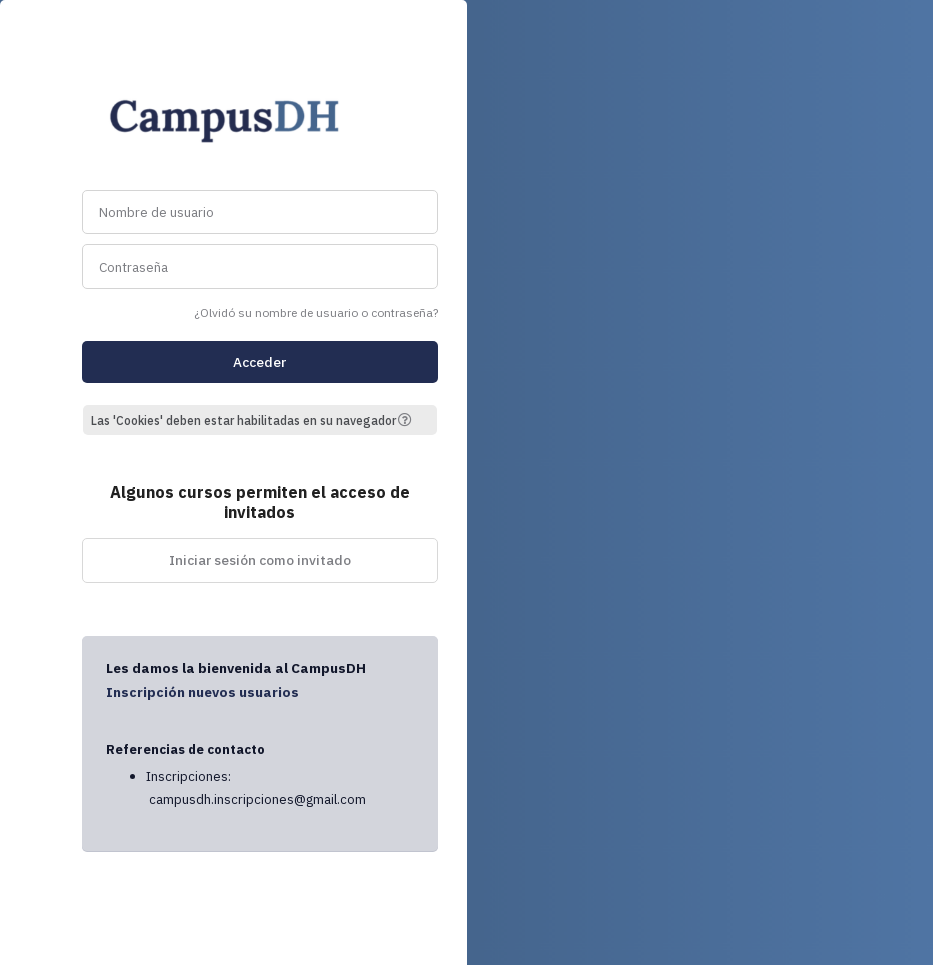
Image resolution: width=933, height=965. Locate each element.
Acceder (259, 362)
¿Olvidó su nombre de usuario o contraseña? (316, 312)
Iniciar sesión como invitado (260, 560)
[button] (412, 420)
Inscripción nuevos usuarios (202, 692)
